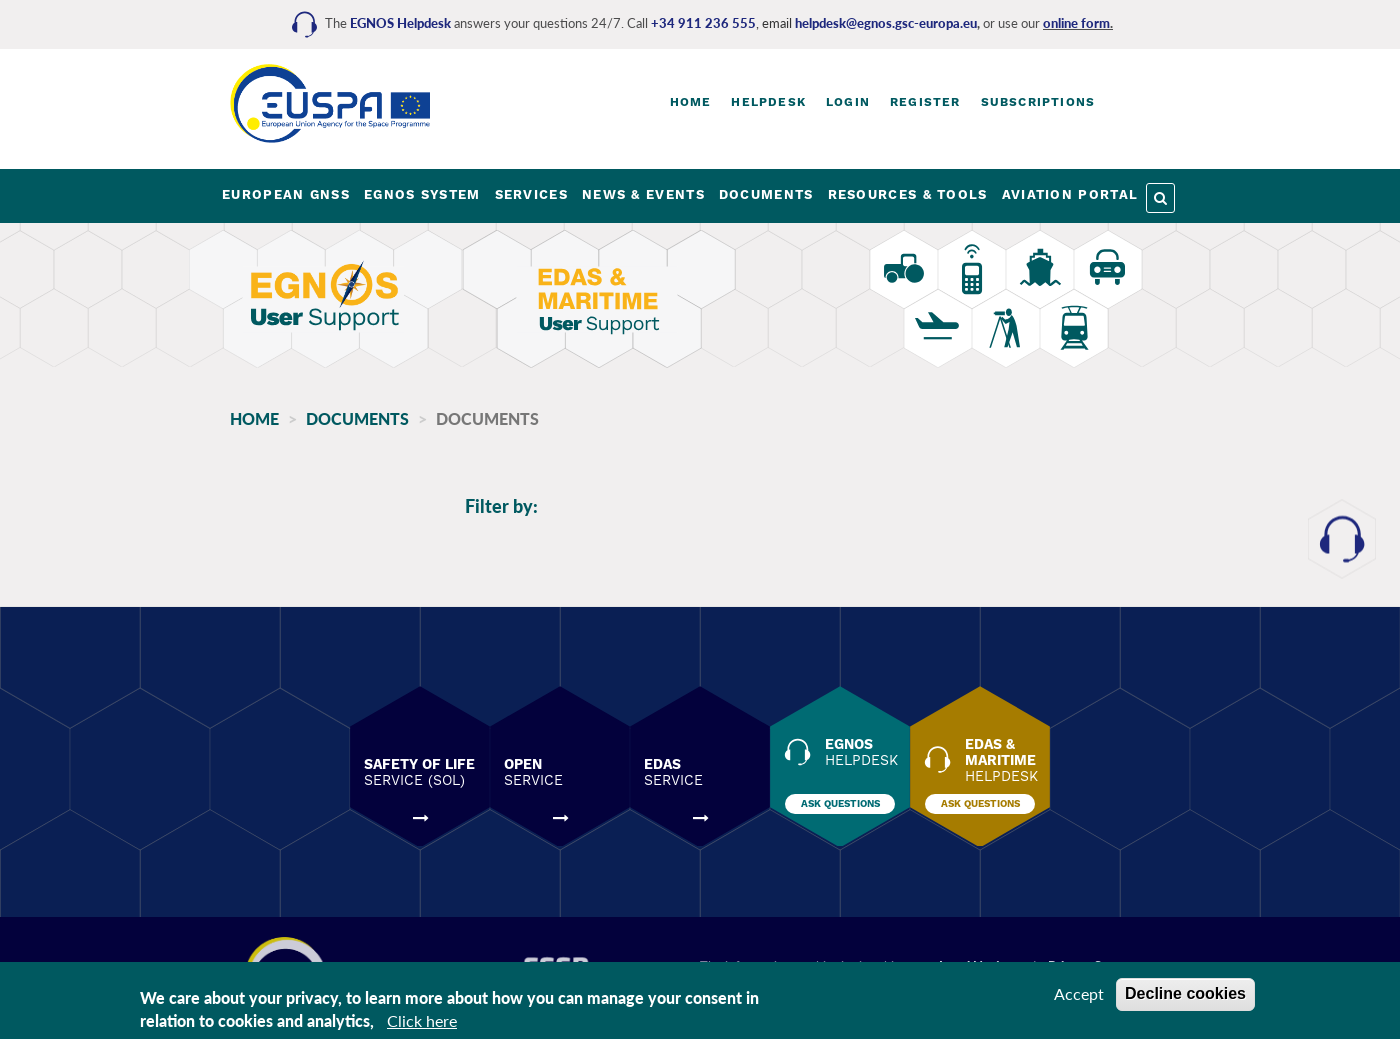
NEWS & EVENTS (643, 194)
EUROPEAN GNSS (286, 194)
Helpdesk (768, 102)
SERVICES (531, 194)
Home (691, 102)
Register (925, 102)
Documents (357, 418)
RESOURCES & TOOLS (908, 194)
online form (1076, 23)
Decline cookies (1185, 993)
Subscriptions (1038, 102)
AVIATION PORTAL (1070, 194)
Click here (422, 1020)
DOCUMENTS (766, 194)
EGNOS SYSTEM (422, 194)
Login (848, 102)
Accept (1079, 993)
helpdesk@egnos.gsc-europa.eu (886, 23)
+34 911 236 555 (703, 23)
